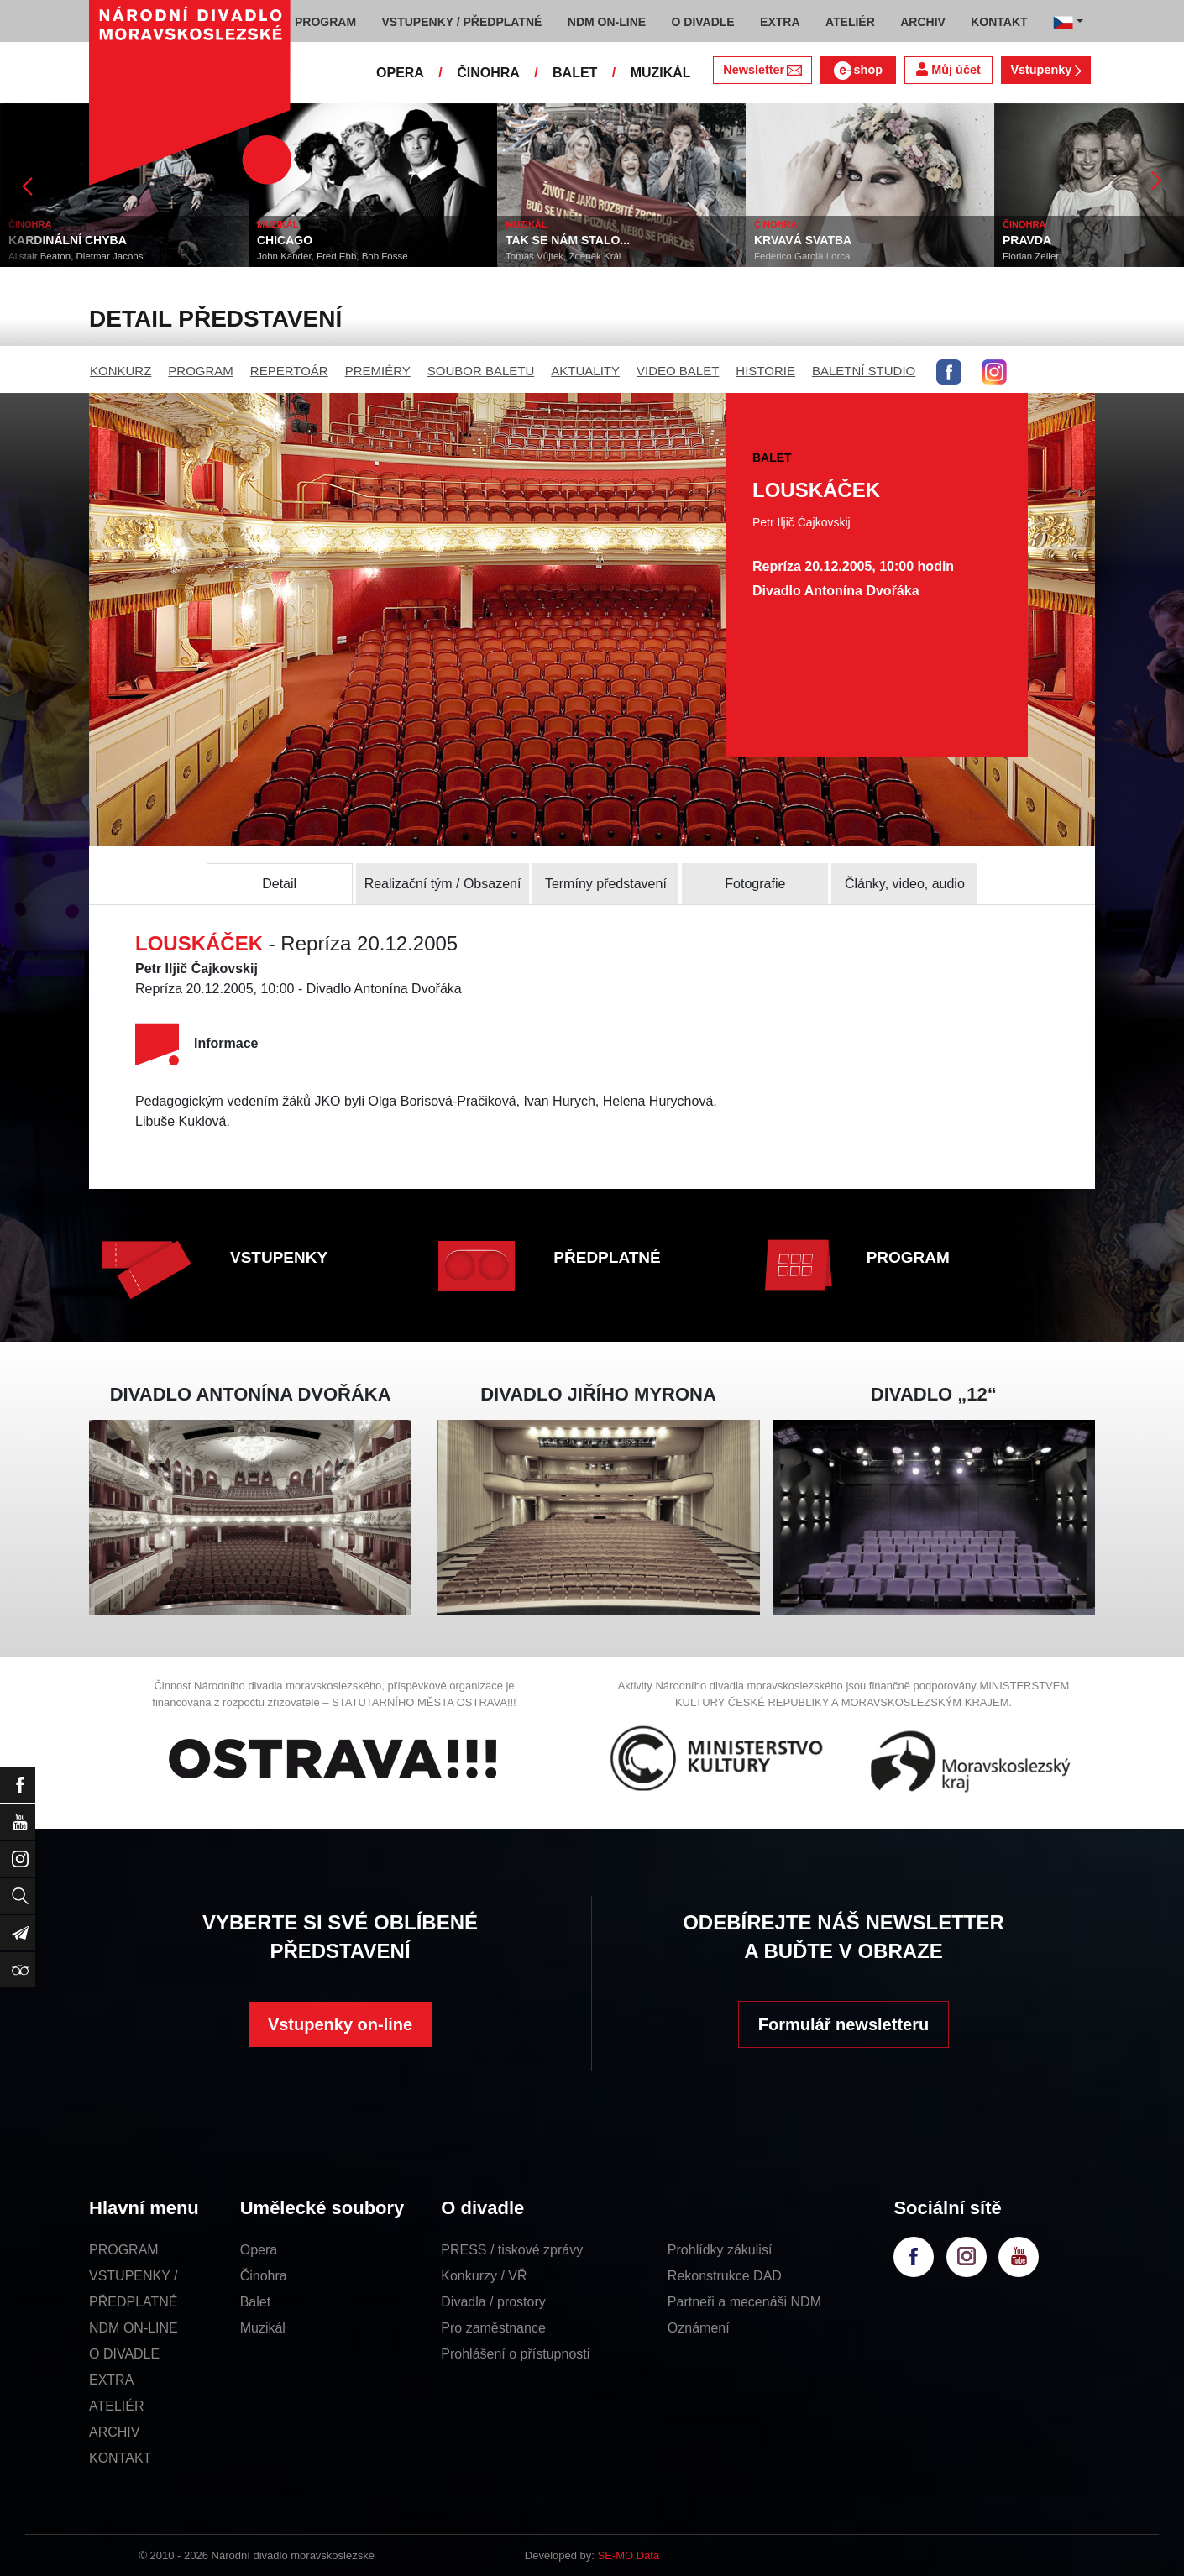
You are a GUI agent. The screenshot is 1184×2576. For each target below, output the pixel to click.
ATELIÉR (116, 2406)
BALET (575, 72)
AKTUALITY (585, 371)
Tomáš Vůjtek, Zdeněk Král (563, 256)
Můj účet (948, 69)
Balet (255, 2302)
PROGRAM (200, 371)
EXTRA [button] (779, 22)
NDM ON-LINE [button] (607, 22)
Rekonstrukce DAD (725, 2276)
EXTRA (111, 2380)
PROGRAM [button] (325, 22)
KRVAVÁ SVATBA (802, 240)
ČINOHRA (488, 72)
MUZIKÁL (661, 72)
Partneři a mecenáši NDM (744, 2302)
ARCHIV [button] (923, 22)
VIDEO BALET (678, 371)
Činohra (263, 2276)
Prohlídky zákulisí (720, 2250)
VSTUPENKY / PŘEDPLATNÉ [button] (462, 22)
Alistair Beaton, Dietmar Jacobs (75, 256)
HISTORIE (765, 371)
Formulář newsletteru (843, 2024)
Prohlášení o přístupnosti (515, 2354)
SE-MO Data (629, 2555)
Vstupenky (1045, 69)
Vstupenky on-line (340, 2024)
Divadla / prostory (493, 2302)
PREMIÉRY (378, 371)
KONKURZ (120, 371)
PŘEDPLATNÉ (606, 1257)
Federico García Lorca (802, 256)
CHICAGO (284, 240)
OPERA (400, 72)
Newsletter (762, 69)
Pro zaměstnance (493, 2328)
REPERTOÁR (289, 371)
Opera (258, 2250)
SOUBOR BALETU (481, 371)
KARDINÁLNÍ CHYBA (67, 240)
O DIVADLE (124, 2354)
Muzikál (263, 2328)
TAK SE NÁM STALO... (568, 240)
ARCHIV (114, 2432)
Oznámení (699, 2328)
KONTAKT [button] (999, 22)
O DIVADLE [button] (703, 22)
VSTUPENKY (278, 1257)
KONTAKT (120, 2458)
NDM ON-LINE (133, 2328)
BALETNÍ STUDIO (863, 371)
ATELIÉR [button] (850, 22)
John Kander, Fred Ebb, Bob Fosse (332, 256)
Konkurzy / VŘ (484, 2276)
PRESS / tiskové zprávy (512, 2250)
